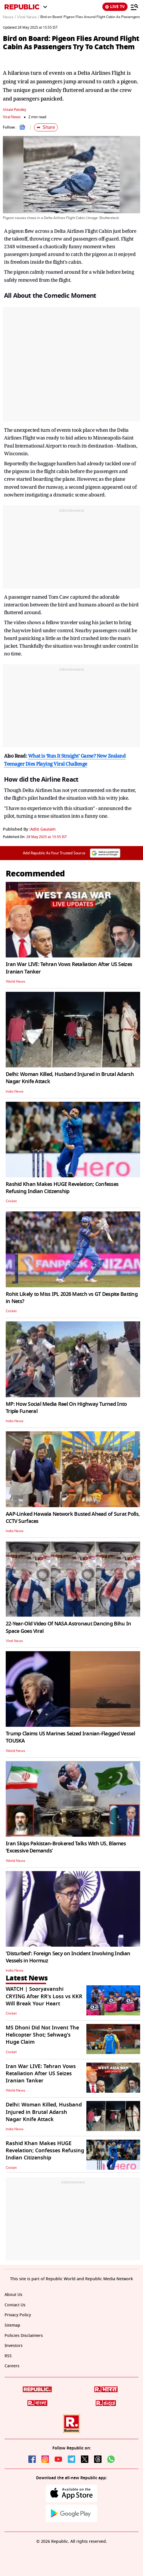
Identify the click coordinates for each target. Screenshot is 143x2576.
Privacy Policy (18, 2315)
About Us (13, 2295)
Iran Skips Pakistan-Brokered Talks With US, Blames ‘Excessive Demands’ (66, 1847)
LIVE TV (115, 7)
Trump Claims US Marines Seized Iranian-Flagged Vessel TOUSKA (70, 1737)
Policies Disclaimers (24, 2336)
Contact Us (15, 2305)
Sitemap (12, 2325)
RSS (8, 2356)
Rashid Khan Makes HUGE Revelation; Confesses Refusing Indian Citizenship (62, 1187)
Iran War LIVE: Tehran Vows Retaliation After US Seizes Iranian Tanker (69, 968)
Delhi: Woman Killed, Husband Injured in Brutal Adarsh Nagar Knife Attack (70, 1078)
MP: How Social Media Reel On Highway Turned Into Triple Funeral (66, 1407)
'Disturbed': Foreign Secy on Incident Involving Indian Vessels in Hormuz (68, 1957)
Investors (14, 2346)
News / (9, 17)
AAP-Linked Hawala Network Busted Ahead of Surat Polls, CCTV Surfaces (73, 1517)
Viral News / (28, 17)
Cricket (11, 1201)
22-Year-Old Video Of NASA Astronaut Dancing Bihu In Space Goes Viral (68, 1627)
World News (15, 981)
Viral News (12, 117)
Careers (12, 2366)
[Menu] (134, 7)
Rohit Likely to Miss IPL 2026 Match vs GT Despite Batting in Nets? (72, 1297)
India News (14, 1091)
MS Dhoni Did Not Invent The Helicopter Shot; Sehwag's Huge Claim (42, 2035)
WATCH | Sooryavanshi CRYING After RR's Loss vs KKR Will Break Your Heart (44, 1996)
